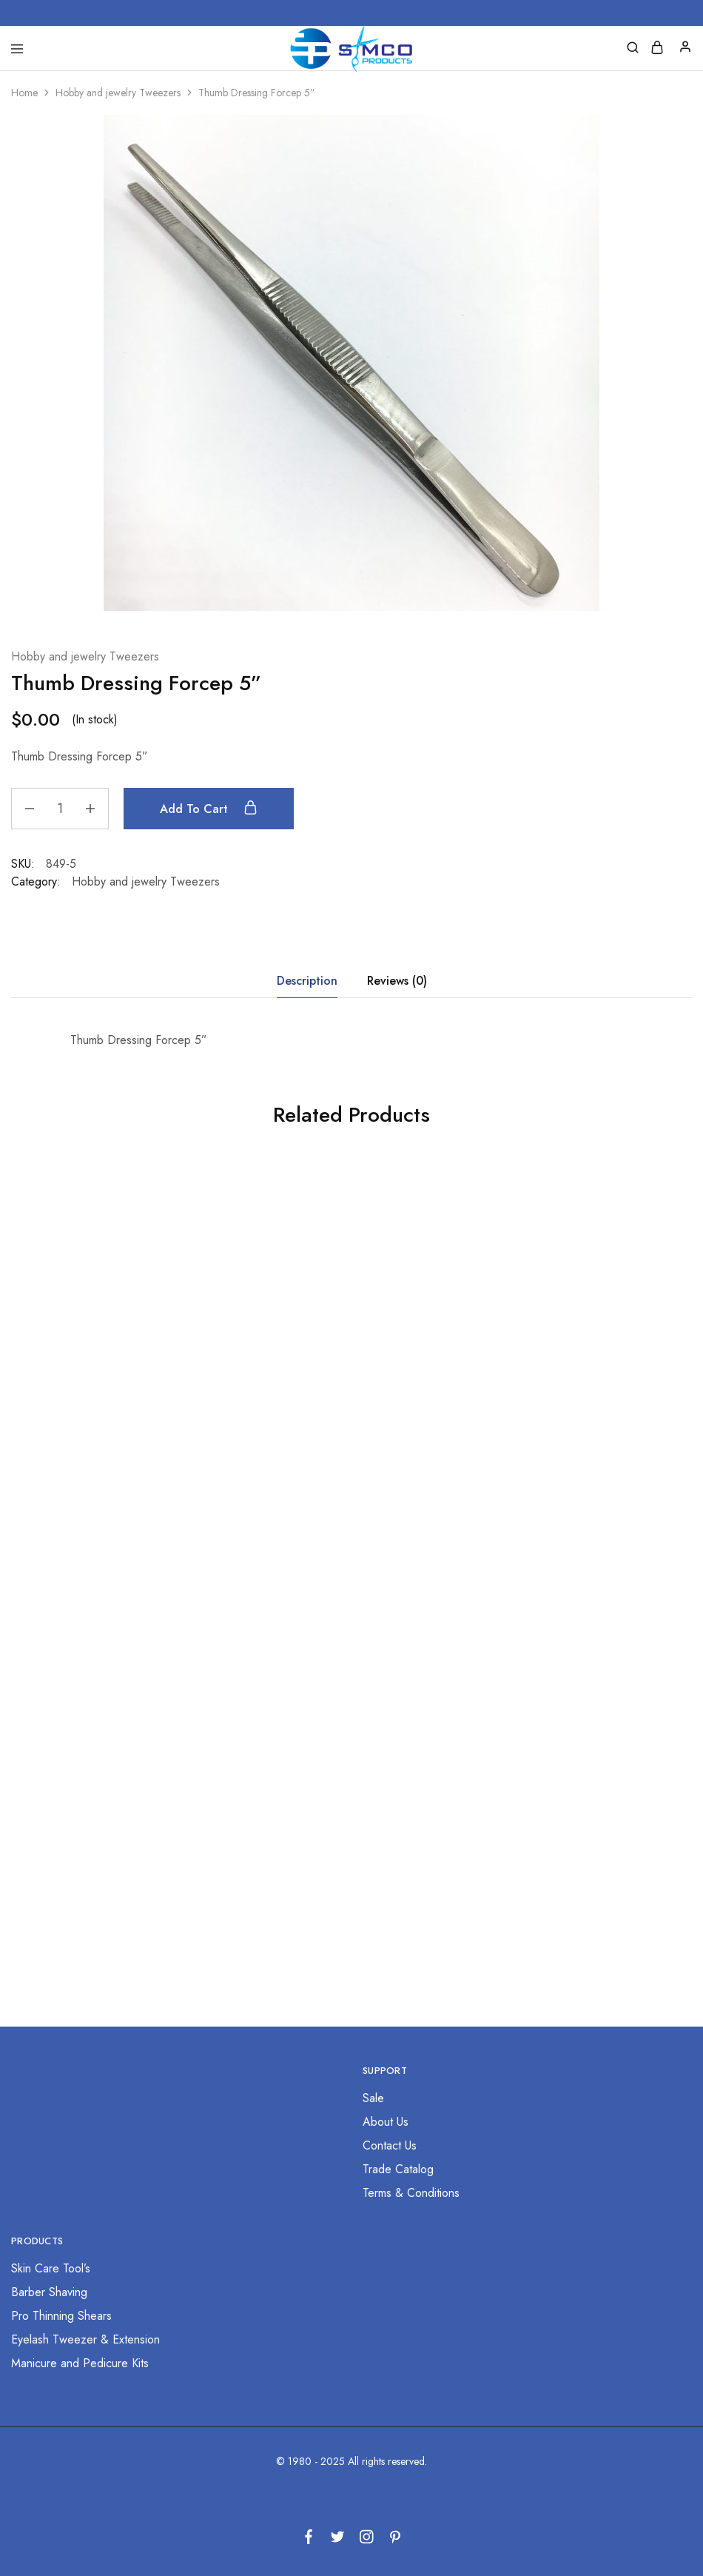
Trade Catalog (398, 2169)
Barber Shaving (49, 2292)
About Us (385, 2121)
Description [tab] (307, 980)
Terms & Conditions (411, 2192)
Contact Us (390, 2145)
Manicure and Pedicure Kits (80, 2363)
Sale (373, 2098)
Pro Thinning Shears (61, 2315)
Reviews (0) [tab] (397, 980)
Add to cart (209, 808)
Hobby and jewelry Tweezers (118, 92)
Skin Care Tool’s (50, 2268)
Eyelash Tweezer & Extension (85, 2339)
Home (24, 92)
